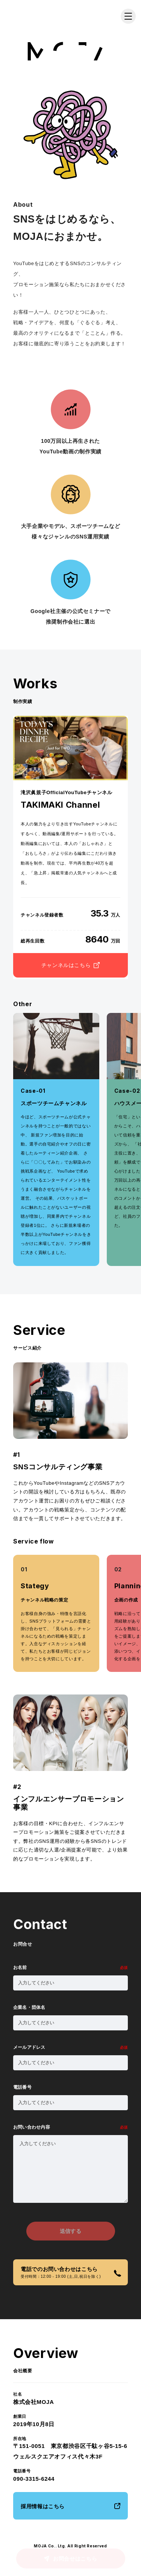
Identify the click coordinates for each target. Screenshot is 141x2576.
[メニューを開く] (128, 16)
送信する (70, 2231)
